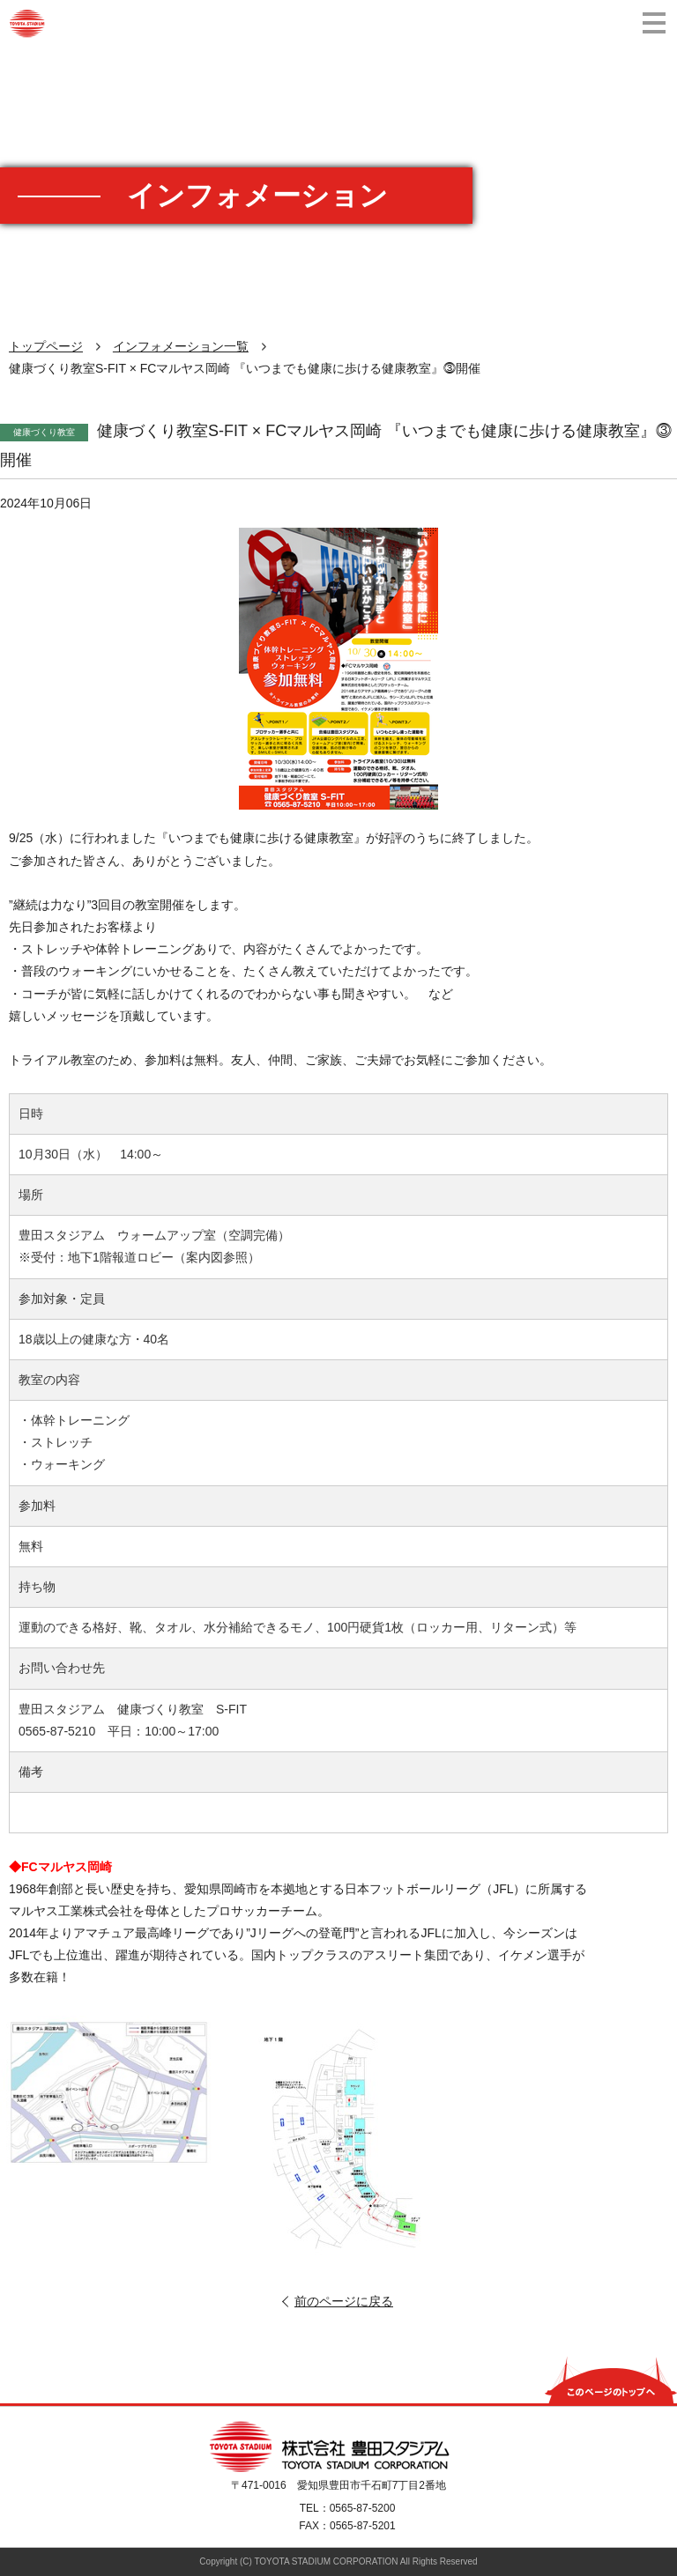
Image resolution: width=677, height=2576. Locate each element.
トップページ (46, 346)
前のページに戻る (343, 2301)
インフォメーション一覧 (181, 346)
